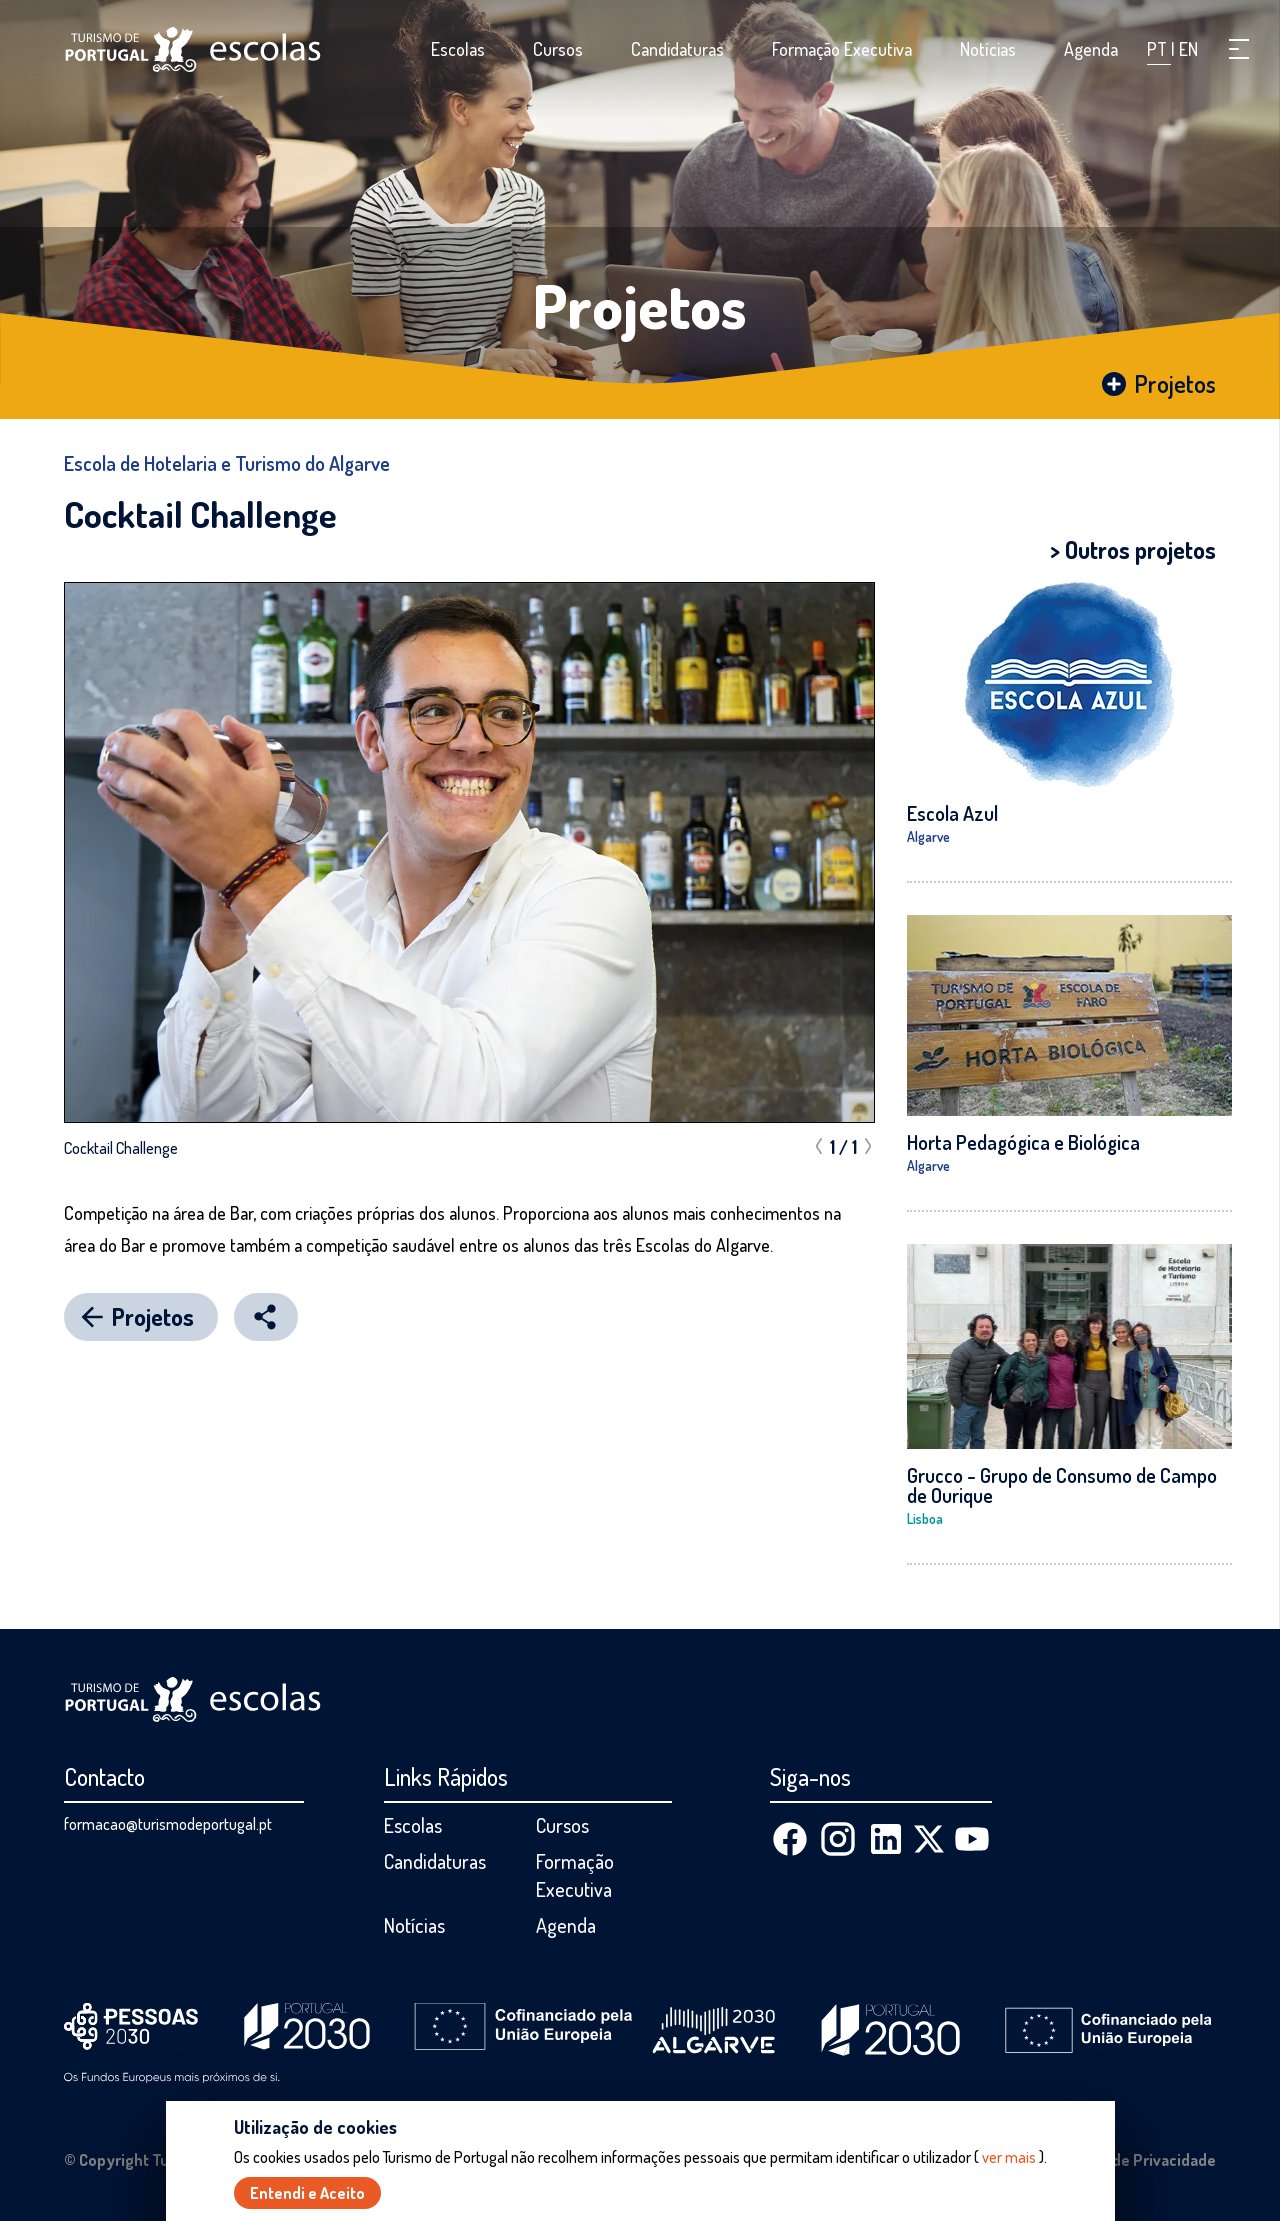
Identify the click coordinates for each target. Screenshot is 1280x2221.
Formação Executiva (842, 49)
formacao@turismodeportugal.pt (168, 1824)
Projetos (640, 305)
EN (1188, 49)
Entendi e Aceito (307, 2193)
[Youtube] (972, 1839)
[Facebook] (790, 1839)
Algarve (928, 836)
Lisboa (925, 1518)
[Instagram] (838, 1839)
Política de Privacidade (1136, 2160)
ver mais (1009, 2157)
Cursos (558, 49)
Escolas (458, 49)
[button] (1239, 49)
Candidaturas (677, 49)
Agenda (1091, 49)
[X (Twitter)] (929, 1839)
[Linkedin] (886, 1839)
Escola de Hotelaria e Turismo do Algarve (227, 463)
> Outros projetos (1133, 549)
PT (1159, 49)
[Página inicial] (193, 49)
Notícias (988, 49)
